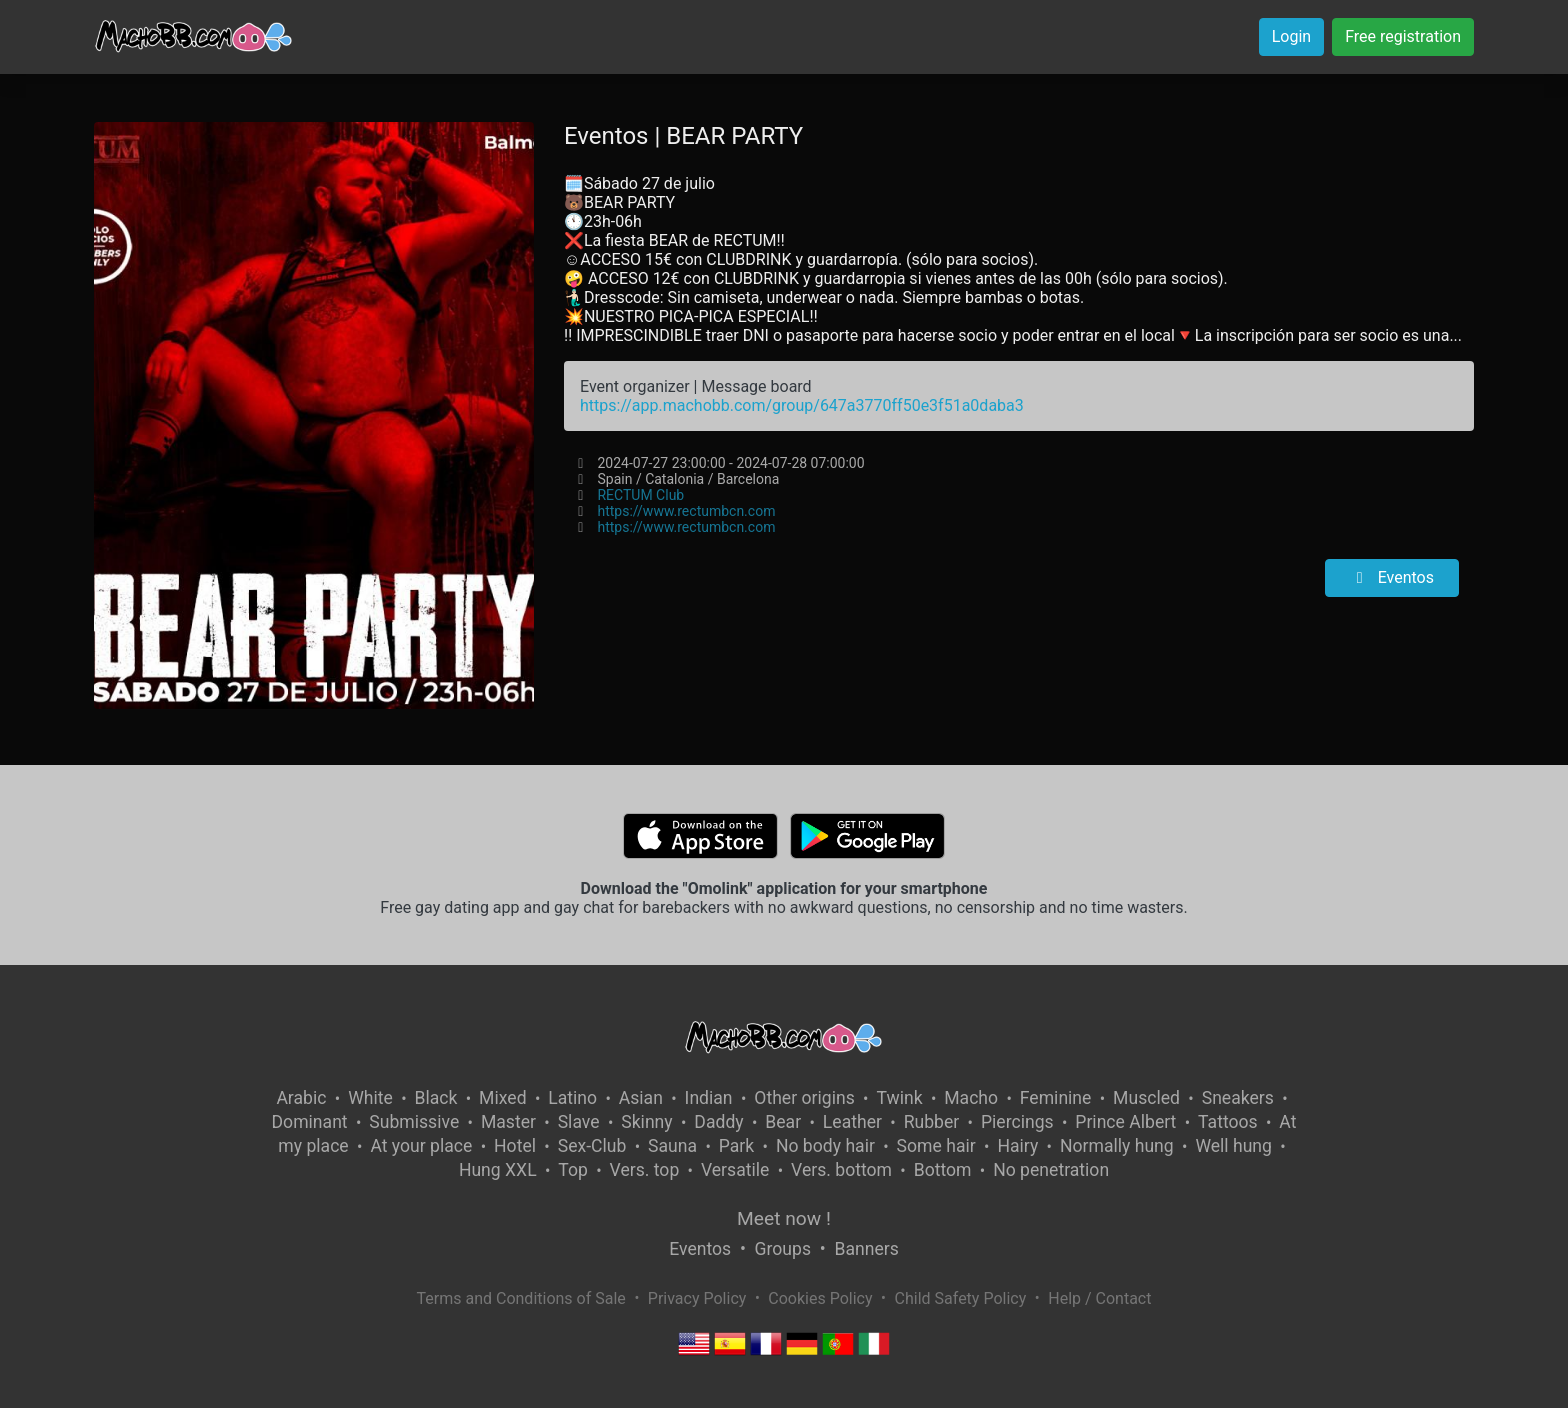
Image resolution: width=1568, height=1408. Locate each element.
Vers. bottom (841, 1170)
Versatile (735, 1170)
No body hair (825, 1146)
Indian (709, 1098)
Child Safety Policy (961, 1298)
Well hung (1233, 1146)
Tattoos (1228, 1122)
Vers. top (645, 1170)
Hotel (515, 1146)
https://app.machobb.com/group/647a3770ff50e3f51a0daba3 (802, 405)
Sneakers (1238, 1098)
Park (736, 1146)
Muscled (1146, 1098)
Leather (852, 1122)
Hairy (1017, 1146)
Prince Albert (1125, 1122)
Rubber (932, 1122)
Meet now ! (784, 1218)
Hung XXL (498, 1170)
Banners (866, 1249)
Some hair (936, 1146)
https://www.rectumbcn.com (686, 511)
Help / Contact (1099, 1298)
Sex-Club (592, 1146)
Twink (899, 1098)
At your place (421, 1146)
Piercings (1017, 1122)
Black (435, 1098)
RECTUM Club (640, 495)
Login (1291, 36)
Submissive (414, 1122)
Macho (971, 1098)
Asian (641, 1098)
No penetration (1051, 1170)
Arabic (301, 1098)
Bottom (943, 1170)
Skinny (646, 1122)
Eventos (1392, 577)
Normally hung (1117, 1146)
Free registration (1403, 36)
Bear (783, 1122)
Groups (783, 1249)
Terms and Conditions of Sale (521, 1298)
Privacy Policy (697, 1298)
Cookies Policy (820, 1298)
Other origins (804, 1098)
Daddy (718, 1122)
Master (508, 1122)
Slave (579, 1122)
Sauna (672, 1146)
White (370, 1098)
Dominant (310, 1122)
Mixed (502, 1098)
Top (573, 1170)
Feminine (1056, 1098)
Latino (572, 1098)
